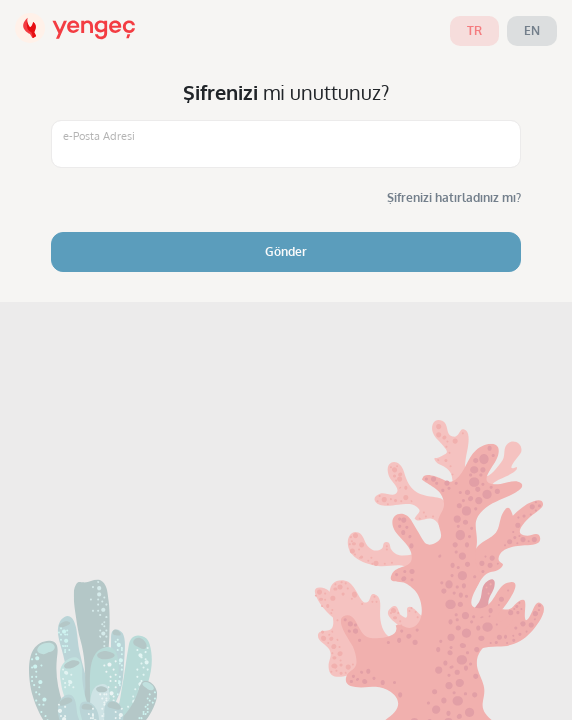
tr (474, 30)
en (532, 30)
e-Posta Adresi (99, 136)
